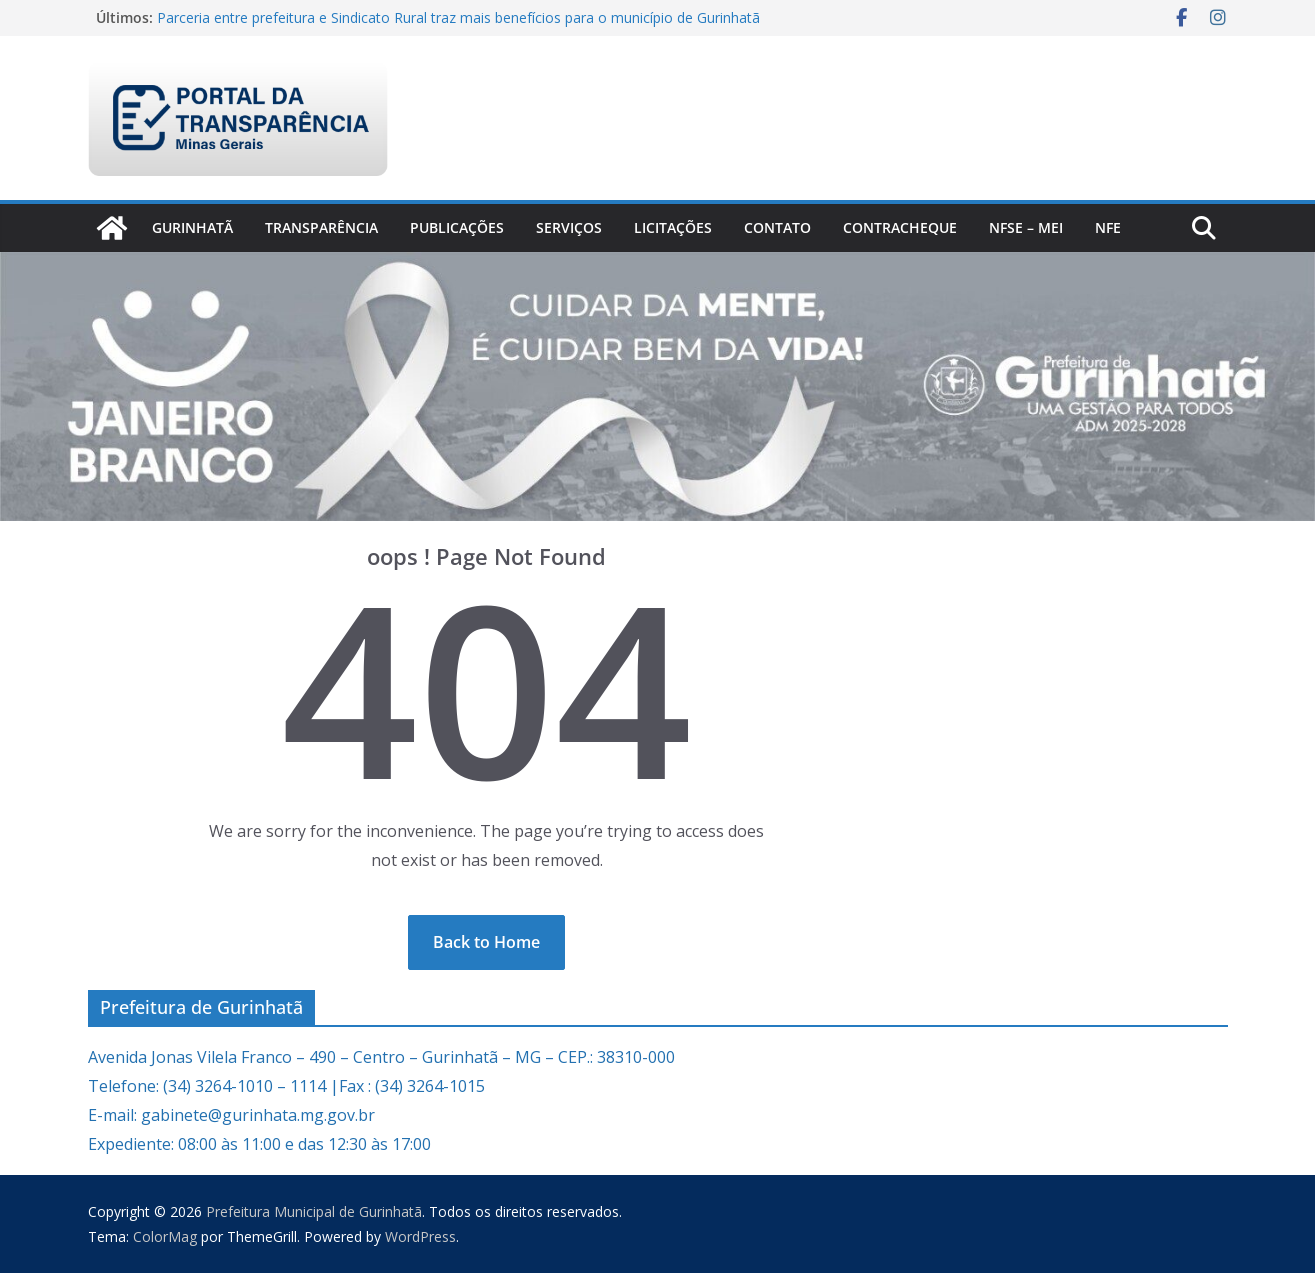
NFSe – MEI (1026, 227)
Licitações (673, 227)
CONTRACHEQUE (900, 227)
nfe (1108, 227)
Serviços (569, 227)
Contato (777, 227)
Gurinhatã (192, 227)
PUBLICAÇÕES (457, 227)
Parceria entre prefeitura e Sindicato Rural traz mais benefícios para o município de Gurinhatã (458, 17)
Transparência (321, 227)
